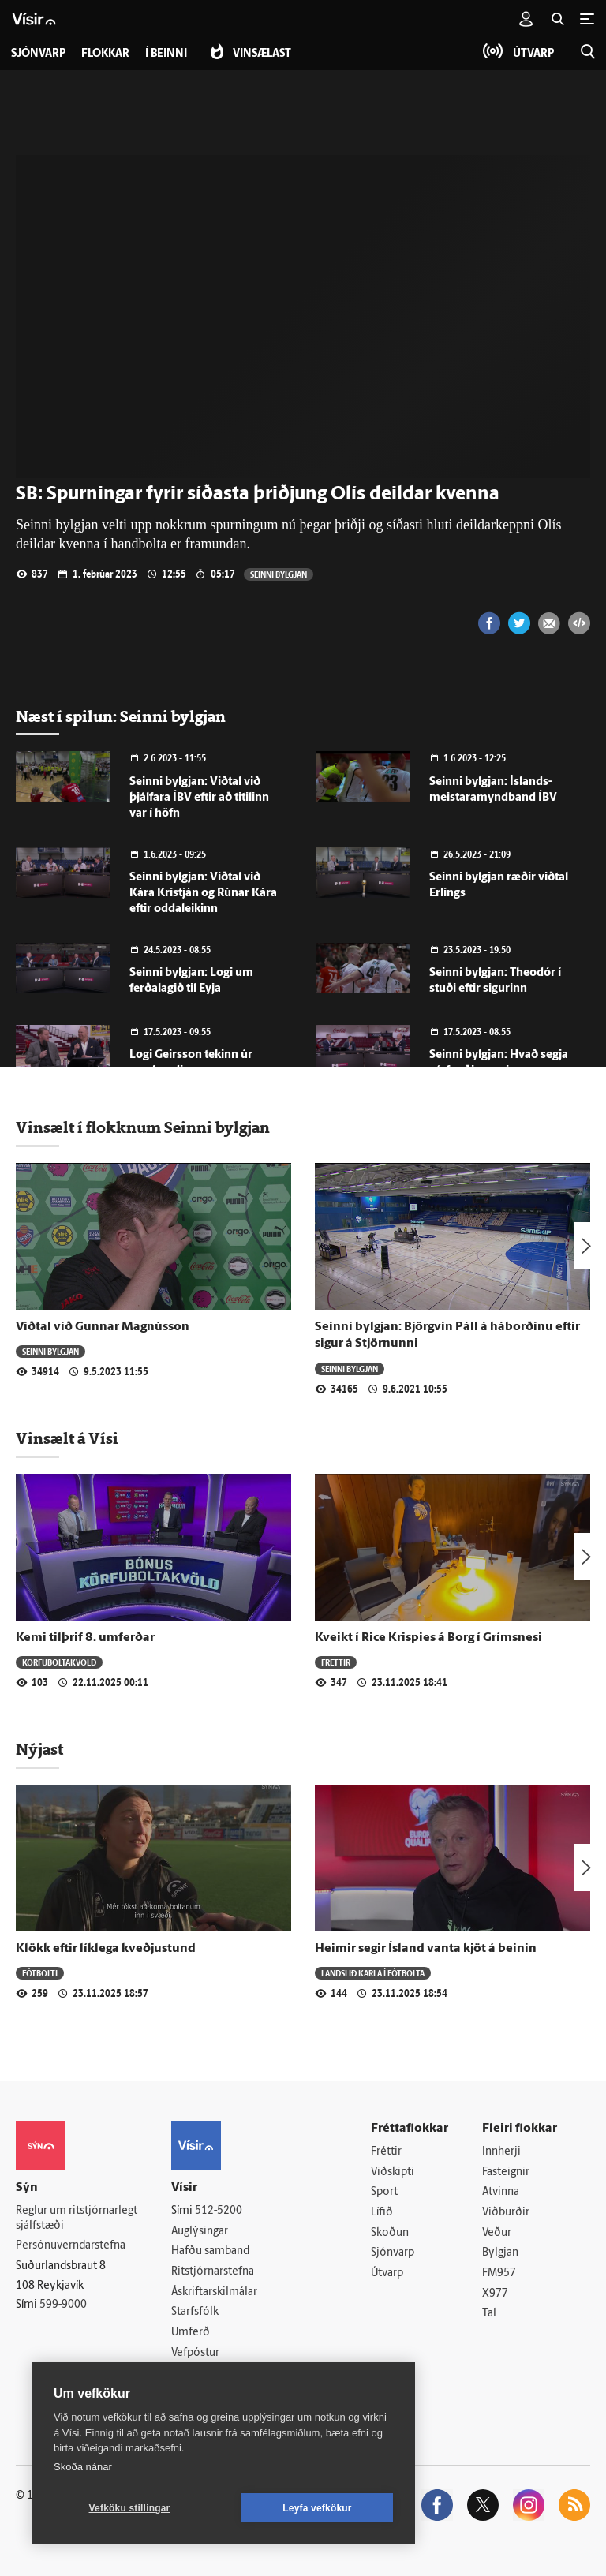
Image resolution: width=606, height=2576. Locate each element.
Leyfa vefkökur (317, 2508)
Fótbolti (40, 1973)
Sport (384, 2192)
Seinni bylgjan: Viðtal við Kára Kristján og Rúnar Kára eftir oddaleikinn (203, 893)
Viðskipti (392, 2172)
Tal (489, 2314)
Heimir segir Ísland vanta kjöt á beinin (426, 1948)
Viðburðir (505, 2213)
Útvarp (387, 2273)
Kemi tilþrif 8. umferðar (85, 1638)
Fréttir (335, 1662)
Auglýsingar (199, 2232)
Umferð (190, 2333)
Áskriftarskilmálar (214, 2292)
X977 (495, 2294)
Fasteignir (505, 2172)
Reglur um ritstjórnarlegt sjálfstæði (76, 2218)
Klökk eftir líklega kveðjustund (106, 1948)
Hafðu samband (210, 2251)
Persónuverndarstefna (70, 2246)
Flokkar (105, 54)
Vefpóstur (195, 2353)
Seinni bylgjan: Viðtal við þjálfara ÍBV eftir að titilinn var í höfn (199, 798)
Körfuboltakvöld (59, 1662)
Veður (496, 2233)
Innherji (501, 2152)
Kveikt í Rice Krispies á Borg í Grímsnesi (428, 1638)
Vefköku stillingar (129, 2508)
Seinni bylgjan (278, 574)
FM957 (499, 2273)
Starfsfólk (195, 2312)
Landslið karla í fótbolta (373, 1973)
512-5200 (218, 2211)
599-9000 (63, 2305)
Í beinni (166, 54)
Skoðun (390, 2233)
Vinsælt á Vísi (67, 1438)
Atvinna (500, 2192)
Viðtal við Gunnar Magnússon (102, 1327)
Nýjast (39, 1749)
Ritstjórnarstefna (212, 2272)
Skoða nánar (83, 2467)
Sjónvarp (392, 2253)
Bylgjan (500, 2253)
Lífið (382, 2213)
